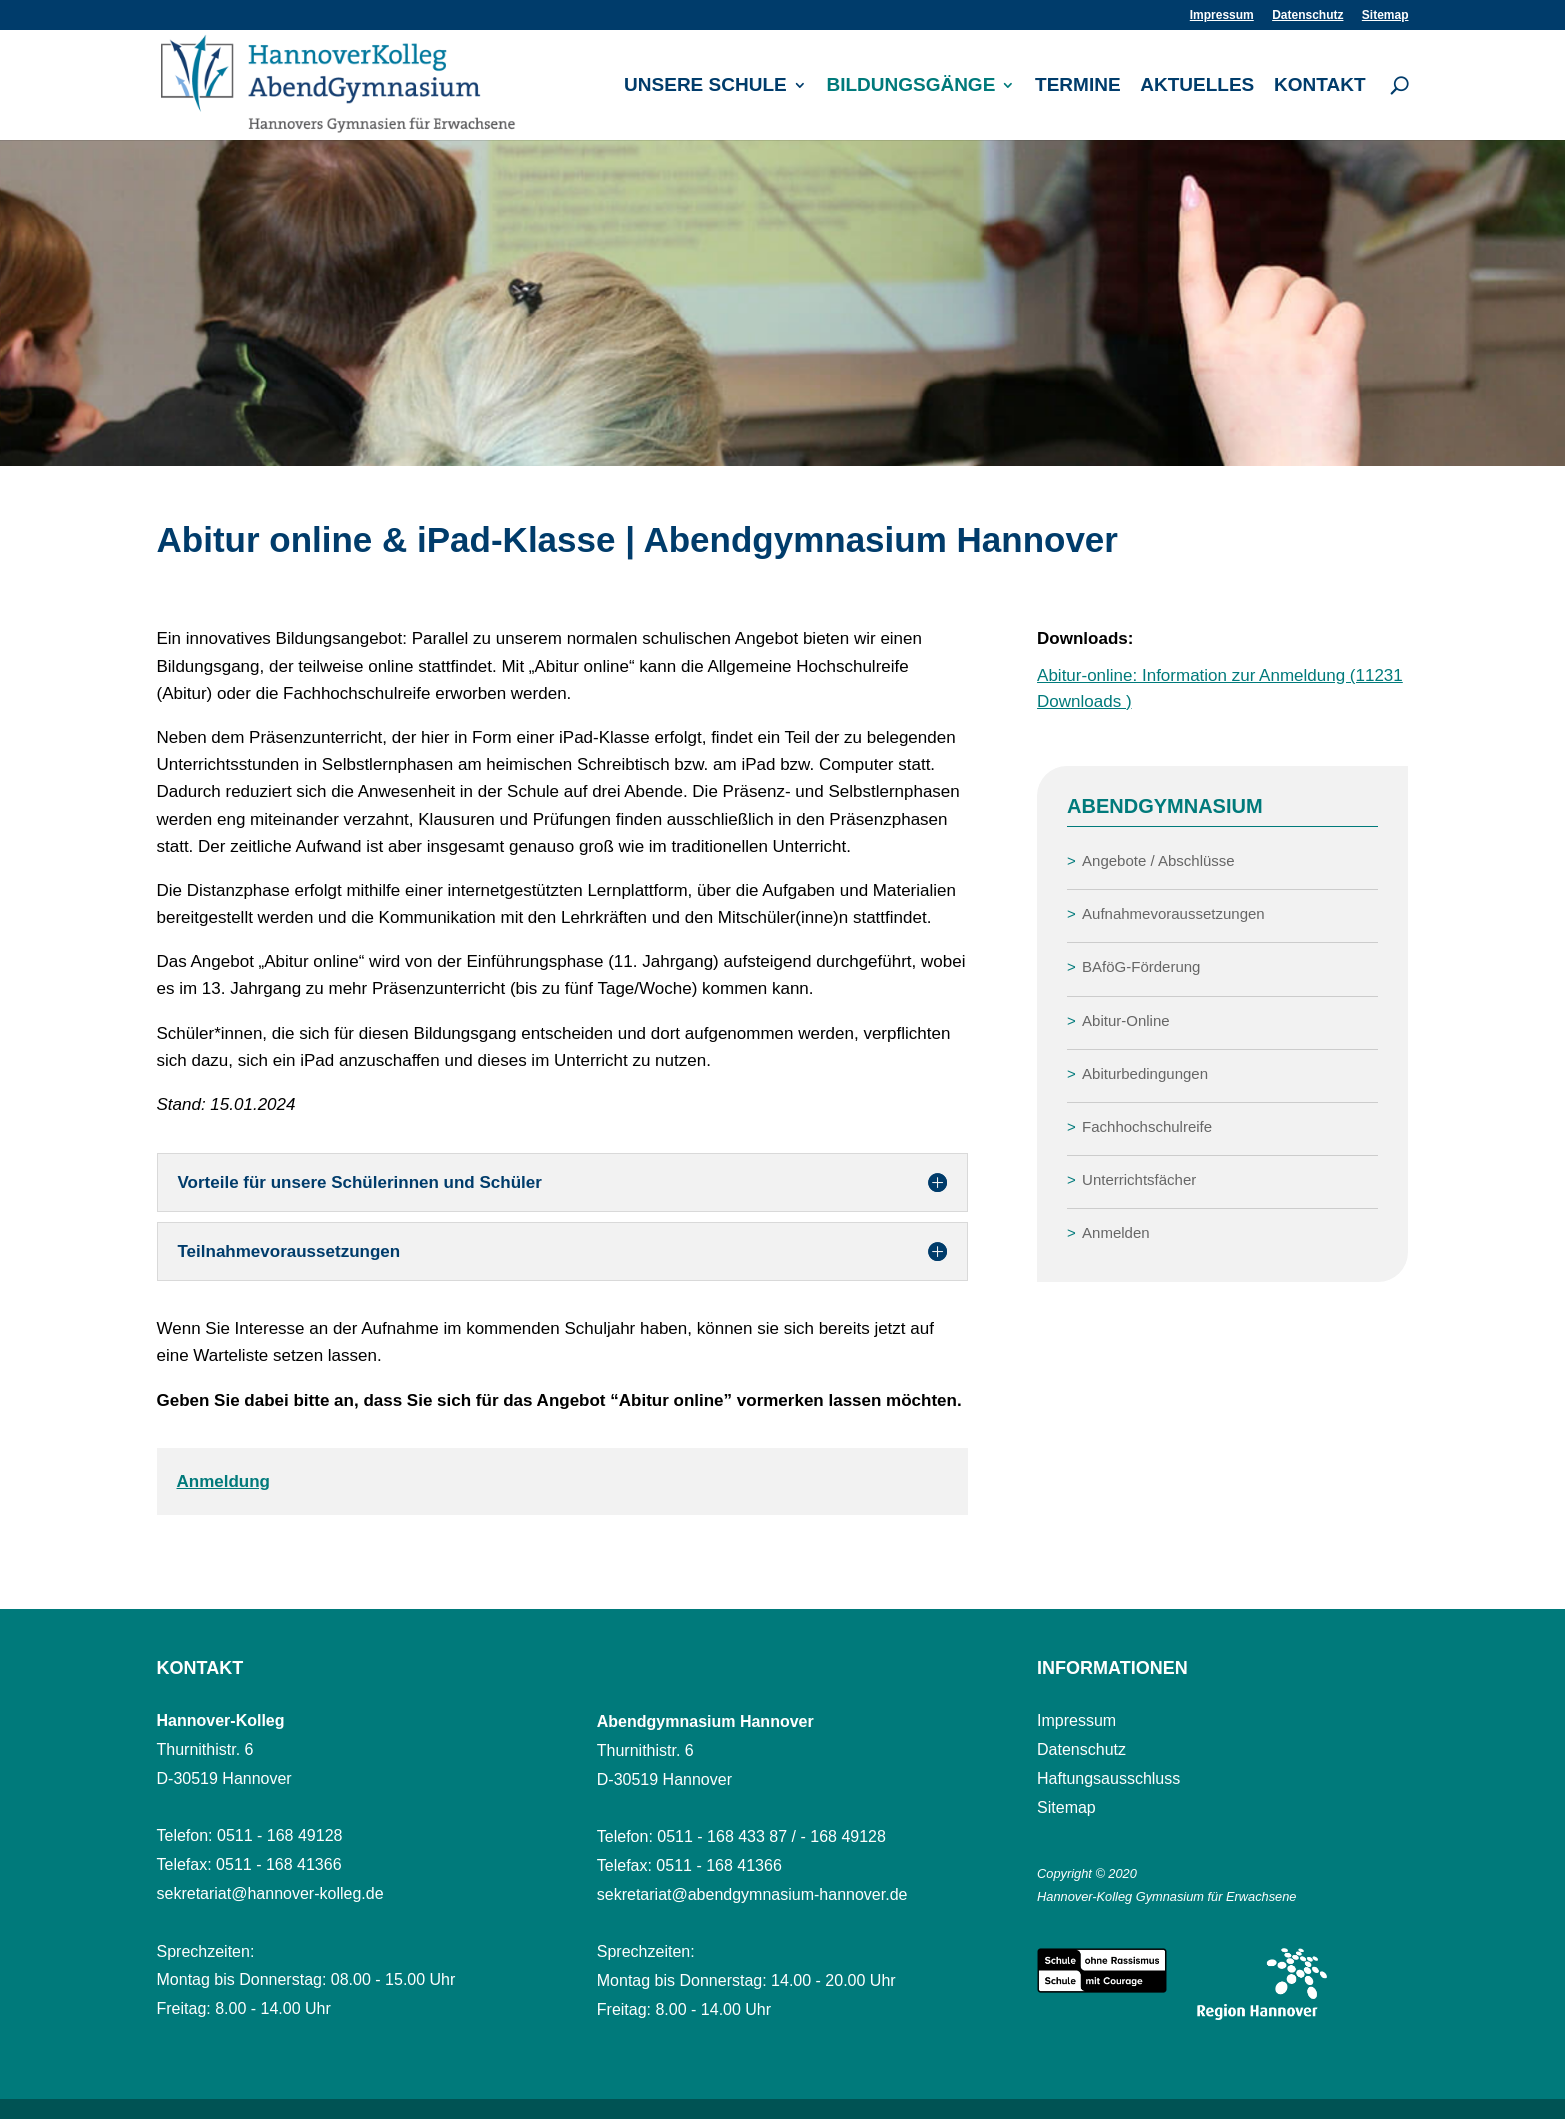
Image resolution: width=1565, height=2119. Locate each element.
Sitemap (1385, 15)
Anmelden (1116, 1232)
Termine (1078, 86)
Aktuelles (1197, 86)
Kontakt (1319, 86)
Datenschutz (1307, 15)
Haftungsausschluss (1108, 1778)
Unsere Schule (705, 86)
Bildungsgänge (910, 86)
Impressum (1222, 15)
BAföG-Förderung (1141, 966)
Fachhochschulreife (1147, 1126)
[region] (782, 303)
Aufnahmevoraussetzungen (1173, 913)
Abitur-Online (1126, 1020)
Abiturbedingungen (1145, 1073)
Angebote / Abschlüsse (1158, 860)
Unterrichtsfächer (1139, 1179)
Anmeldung (224, 1481)
